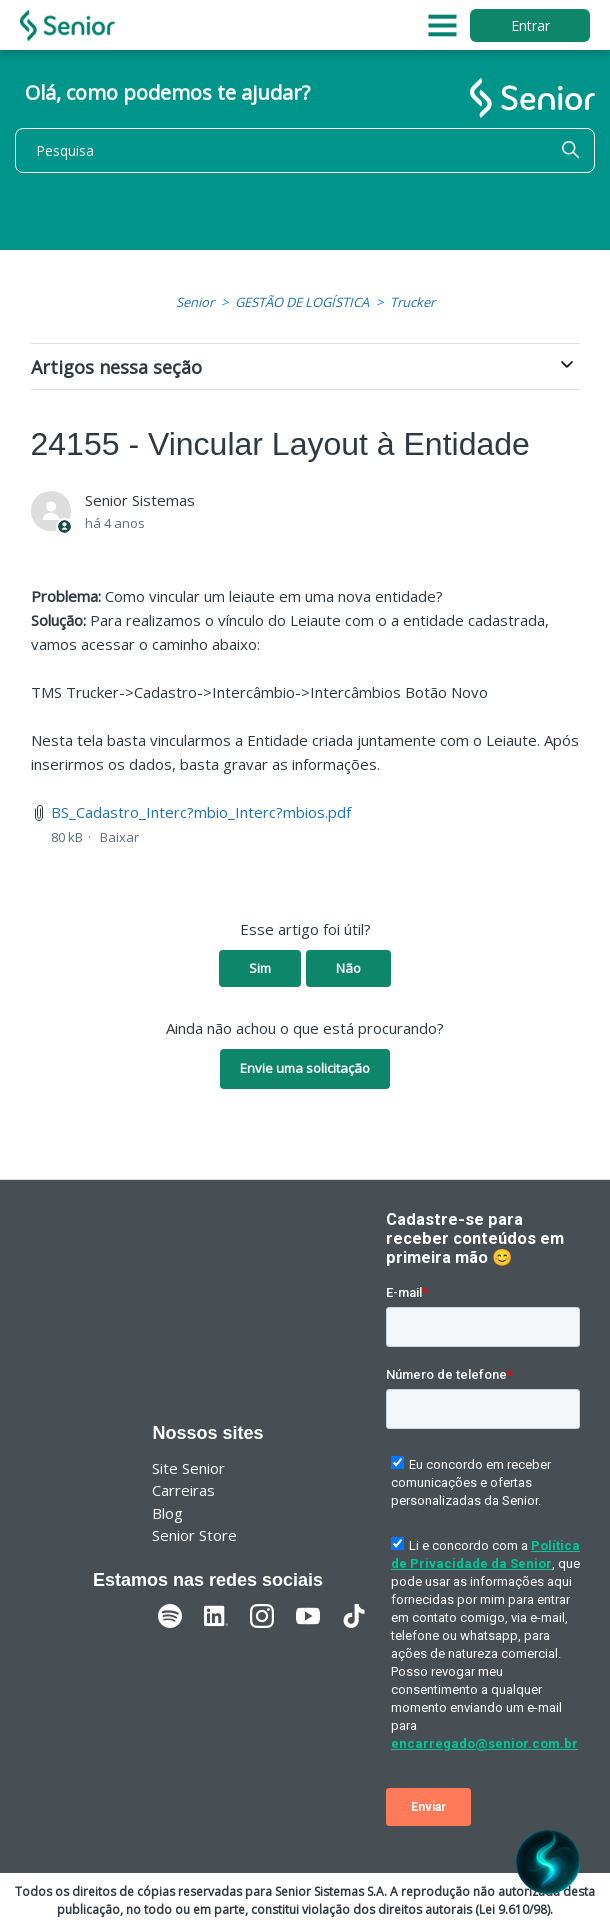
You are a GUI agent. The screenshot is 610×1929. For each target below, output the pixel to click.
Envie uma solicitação (305, 1068)
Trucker (412, 302)
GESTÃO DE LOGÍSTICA (302, 302)
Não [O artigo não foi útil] (348, 968)
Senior (195, 302)
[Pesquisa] (305, 150)
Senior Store (194, 1535)
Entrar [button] (530, 25)
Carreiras (183, 1490)
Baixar (119, 837)
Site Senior (188, 1468)
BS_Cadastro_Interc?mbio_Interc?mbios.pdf (201, 812)
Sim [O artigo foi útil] (260, 968)
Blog (167, 1513)
